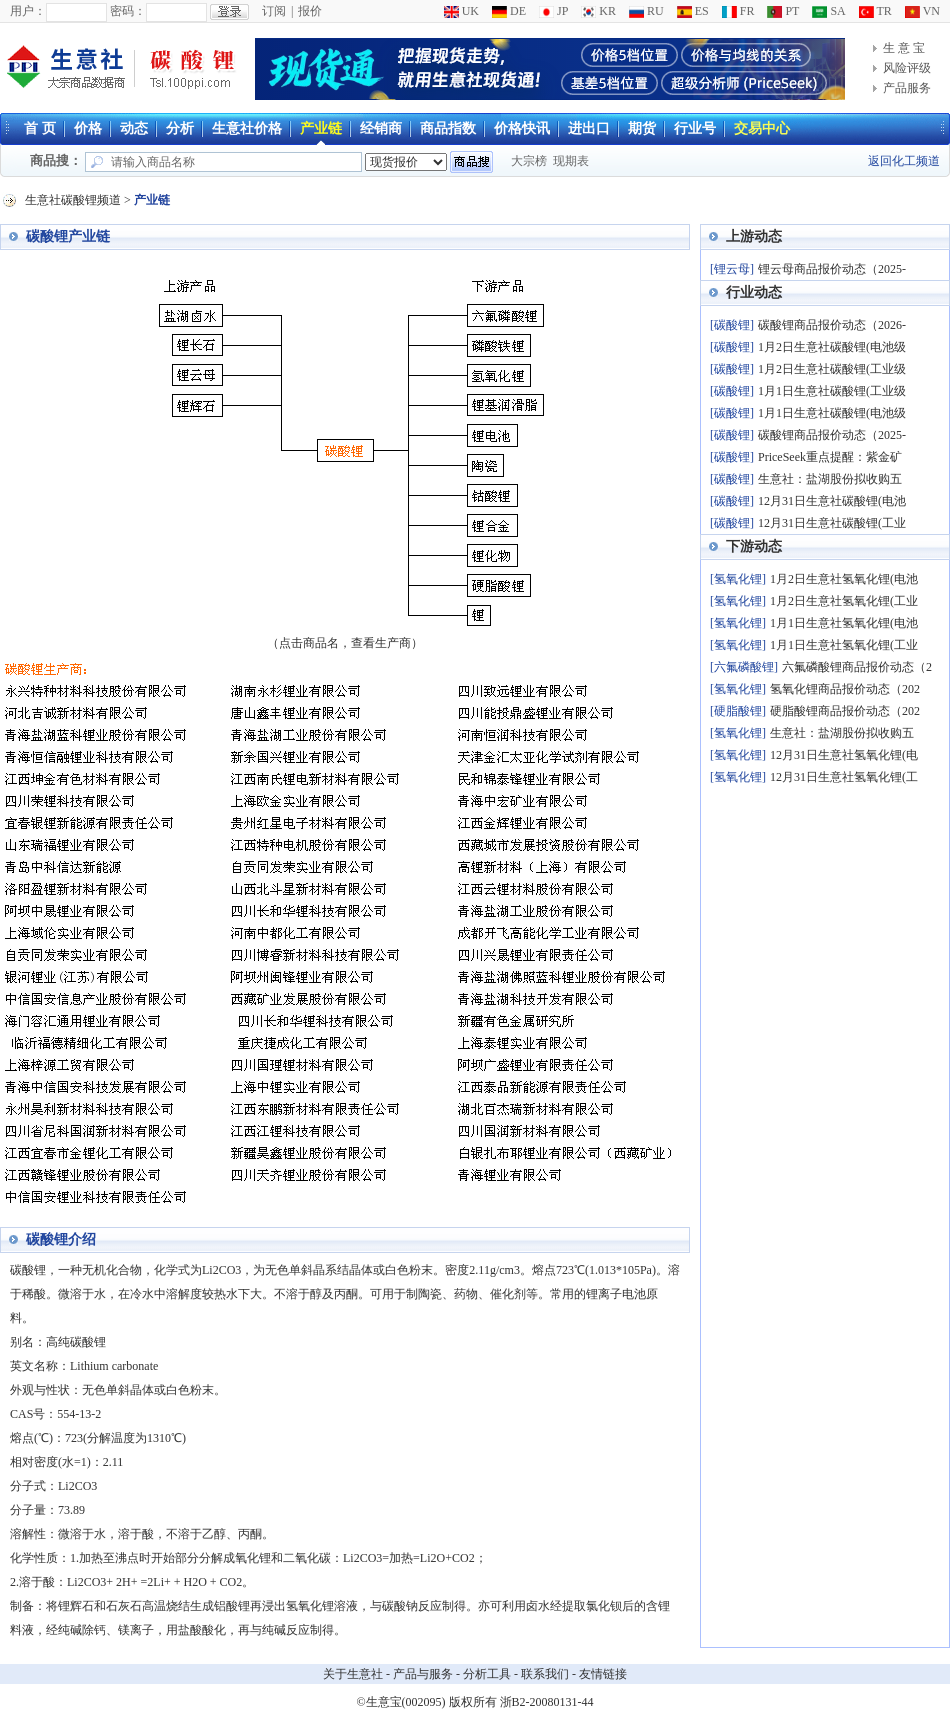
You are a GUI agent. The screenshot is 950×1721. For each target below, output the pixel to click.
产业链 (321, 128)
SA (828, 11)
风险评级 (907, 68)
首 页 (40, 128)
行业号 (695, 128)
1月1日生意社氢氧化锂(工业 (844, 645)
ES (693, 11)
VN (922, 11)
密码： (128, 11)
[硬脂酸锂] (738, 711)
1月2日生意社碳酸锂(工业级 (832, 369)
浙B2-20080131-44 (547, 1702)
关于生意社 (353, 1674)
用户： (28, 11)
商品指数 (448, 128)
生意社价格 (247, 128)
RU (646, 11)
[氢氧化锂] (738, 579)
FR (738, 11)
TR (875, 11)
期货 (642, 128)
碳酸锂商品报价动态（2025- (832, 435)
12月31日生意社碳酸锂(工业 (832, 523)
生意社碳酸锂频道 (73, 200)
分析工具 (487, 1674)
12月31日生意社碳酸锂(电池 (832, 501)
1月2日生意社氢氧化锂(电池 (844, 579)
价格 (88, 128)
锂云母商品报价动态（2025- (832, 269)
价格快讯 (522, 128)
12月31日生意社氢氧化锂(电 (844, 755)
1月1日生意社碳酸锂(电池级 (832, 413)
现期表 (571, 161)
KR (598, 11)
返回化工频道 (904, 161)
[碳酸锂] (732, 325)
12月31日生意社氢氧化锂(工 (844, 777)
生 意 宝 (904, 48)
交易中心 (762, 128)
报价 (310, 11)
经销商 (381, 128)
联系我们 (545, 1674)
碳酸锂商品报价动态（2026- (832, 325)
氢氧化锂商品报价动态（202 (845, 689)
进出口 (589, 128)
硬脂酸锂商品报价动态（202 (845, 711)
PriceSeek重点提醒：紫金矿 (830, 457)
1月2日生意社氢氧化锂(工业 (844, 601)
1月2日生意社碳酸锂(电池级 (832, 347)
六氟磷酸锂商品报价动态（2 (857, 667)
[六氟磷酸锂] (744, 667)
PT (783, 11)
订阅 (274, 11)
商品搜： (56, 160)
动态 (134, 128)
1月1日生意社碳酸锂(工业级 (832, 391)
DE (509, 11)
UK (461, 11)
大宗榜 (529, 161)
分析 (180, 128)
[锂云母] (732, 269)
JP (553, 11)
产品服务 (907, 88)
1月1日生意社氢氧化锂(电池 (844, 623)
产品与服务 (423, 1674)
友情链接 (603, 1674)
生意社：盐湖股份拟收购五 (830, 479)
